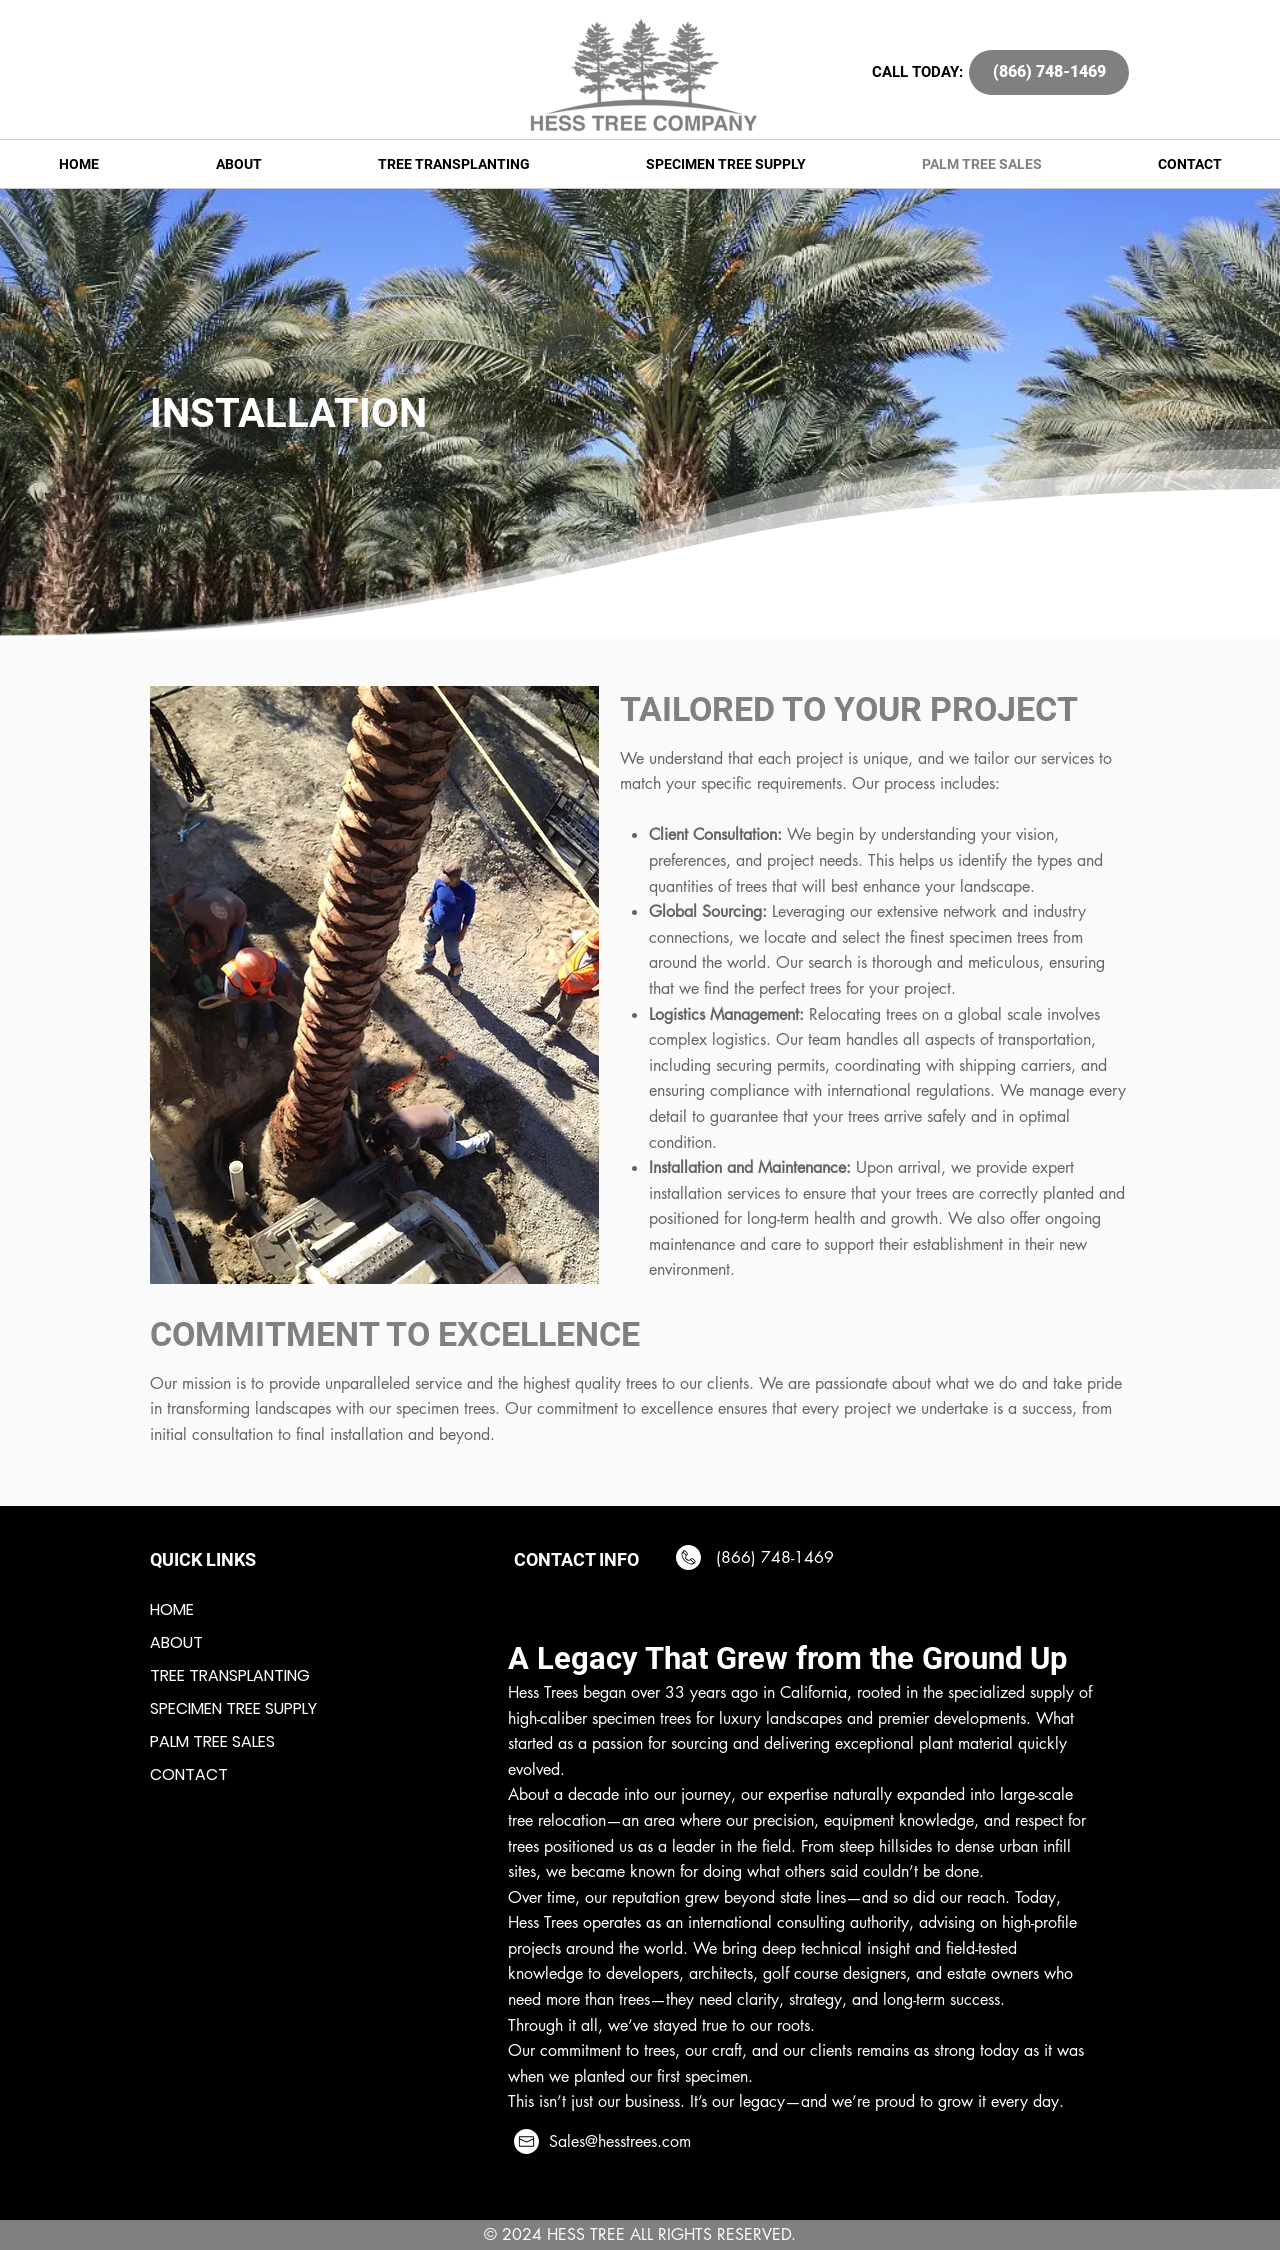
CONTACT (189, 1774)
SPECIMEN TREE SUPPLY (233, 1708)
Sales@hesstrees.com (620, 2141)
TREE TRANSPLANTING (230, 1675)
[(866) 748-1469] (1049, 72)
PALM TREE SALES (212, 1741)
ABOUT (176, 1642)
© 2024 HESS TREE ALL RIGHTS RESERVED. (640, 2234)
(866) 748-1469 (772, 1557)
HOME (172, 1609)
